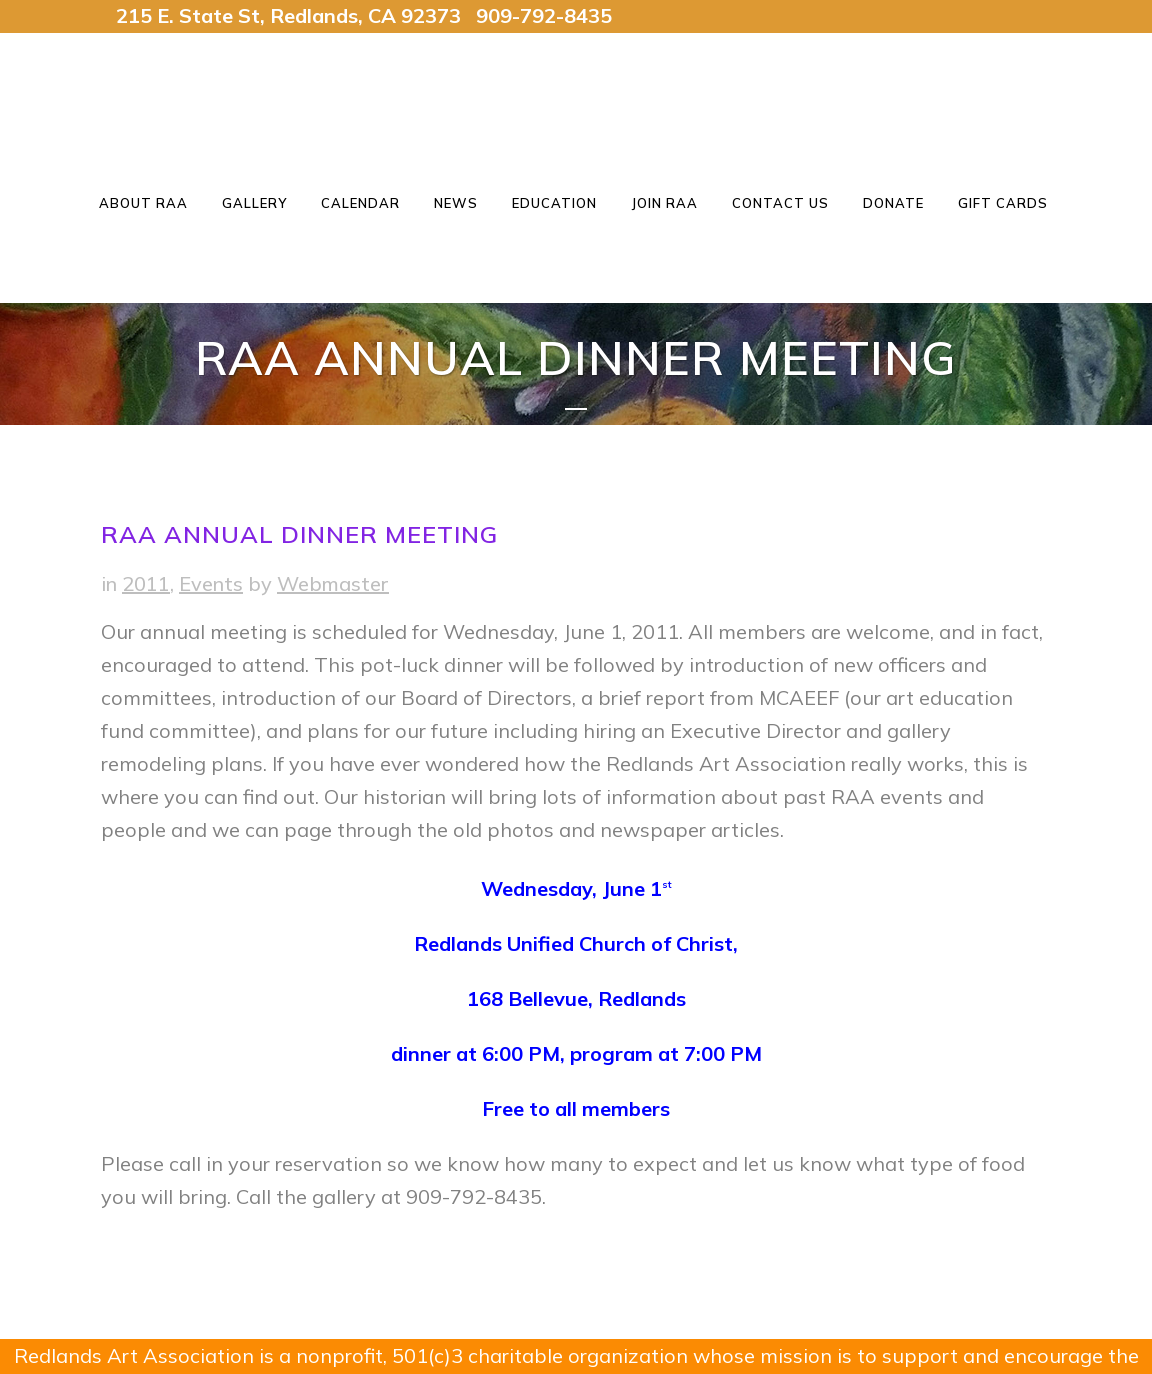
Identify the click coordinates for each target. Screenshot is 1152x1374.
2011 (146, 583)
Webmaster (333, 583)
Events (211, 583)
